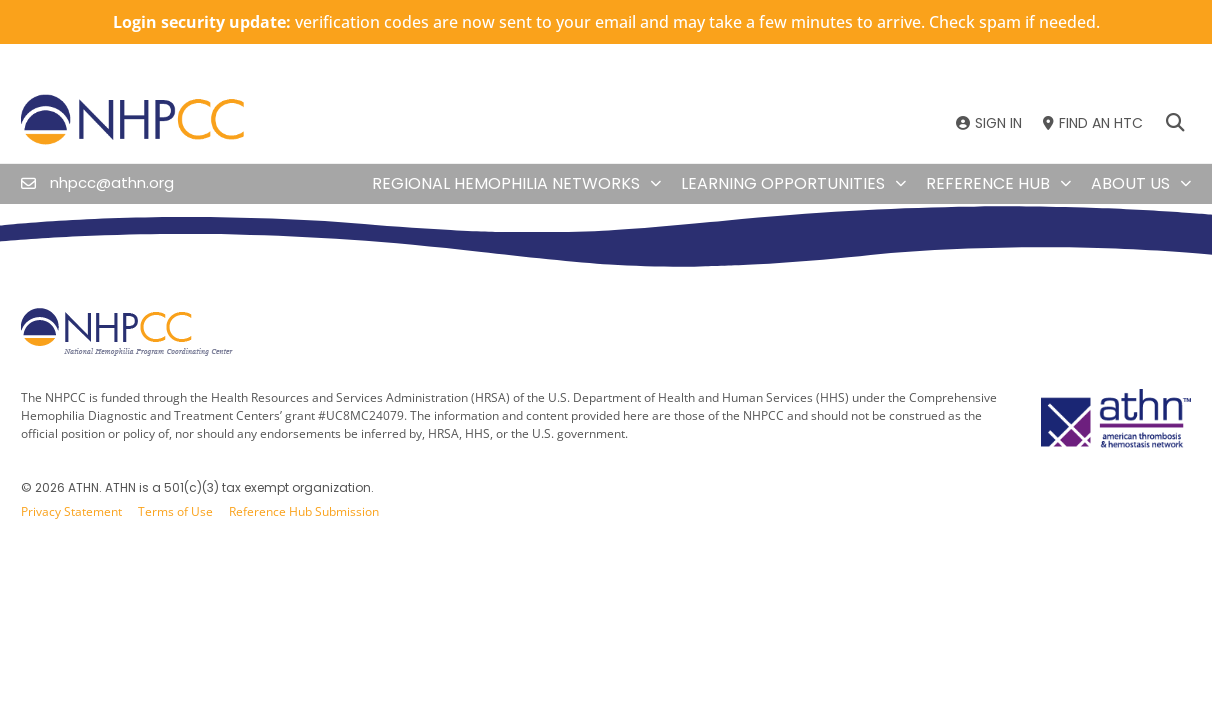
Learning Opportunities (793, 184)
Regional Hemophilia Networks (516, 184)
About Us (1141, 184)
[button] (1174, 123)
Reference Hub (998, 184)
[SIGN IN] (989, 123)
